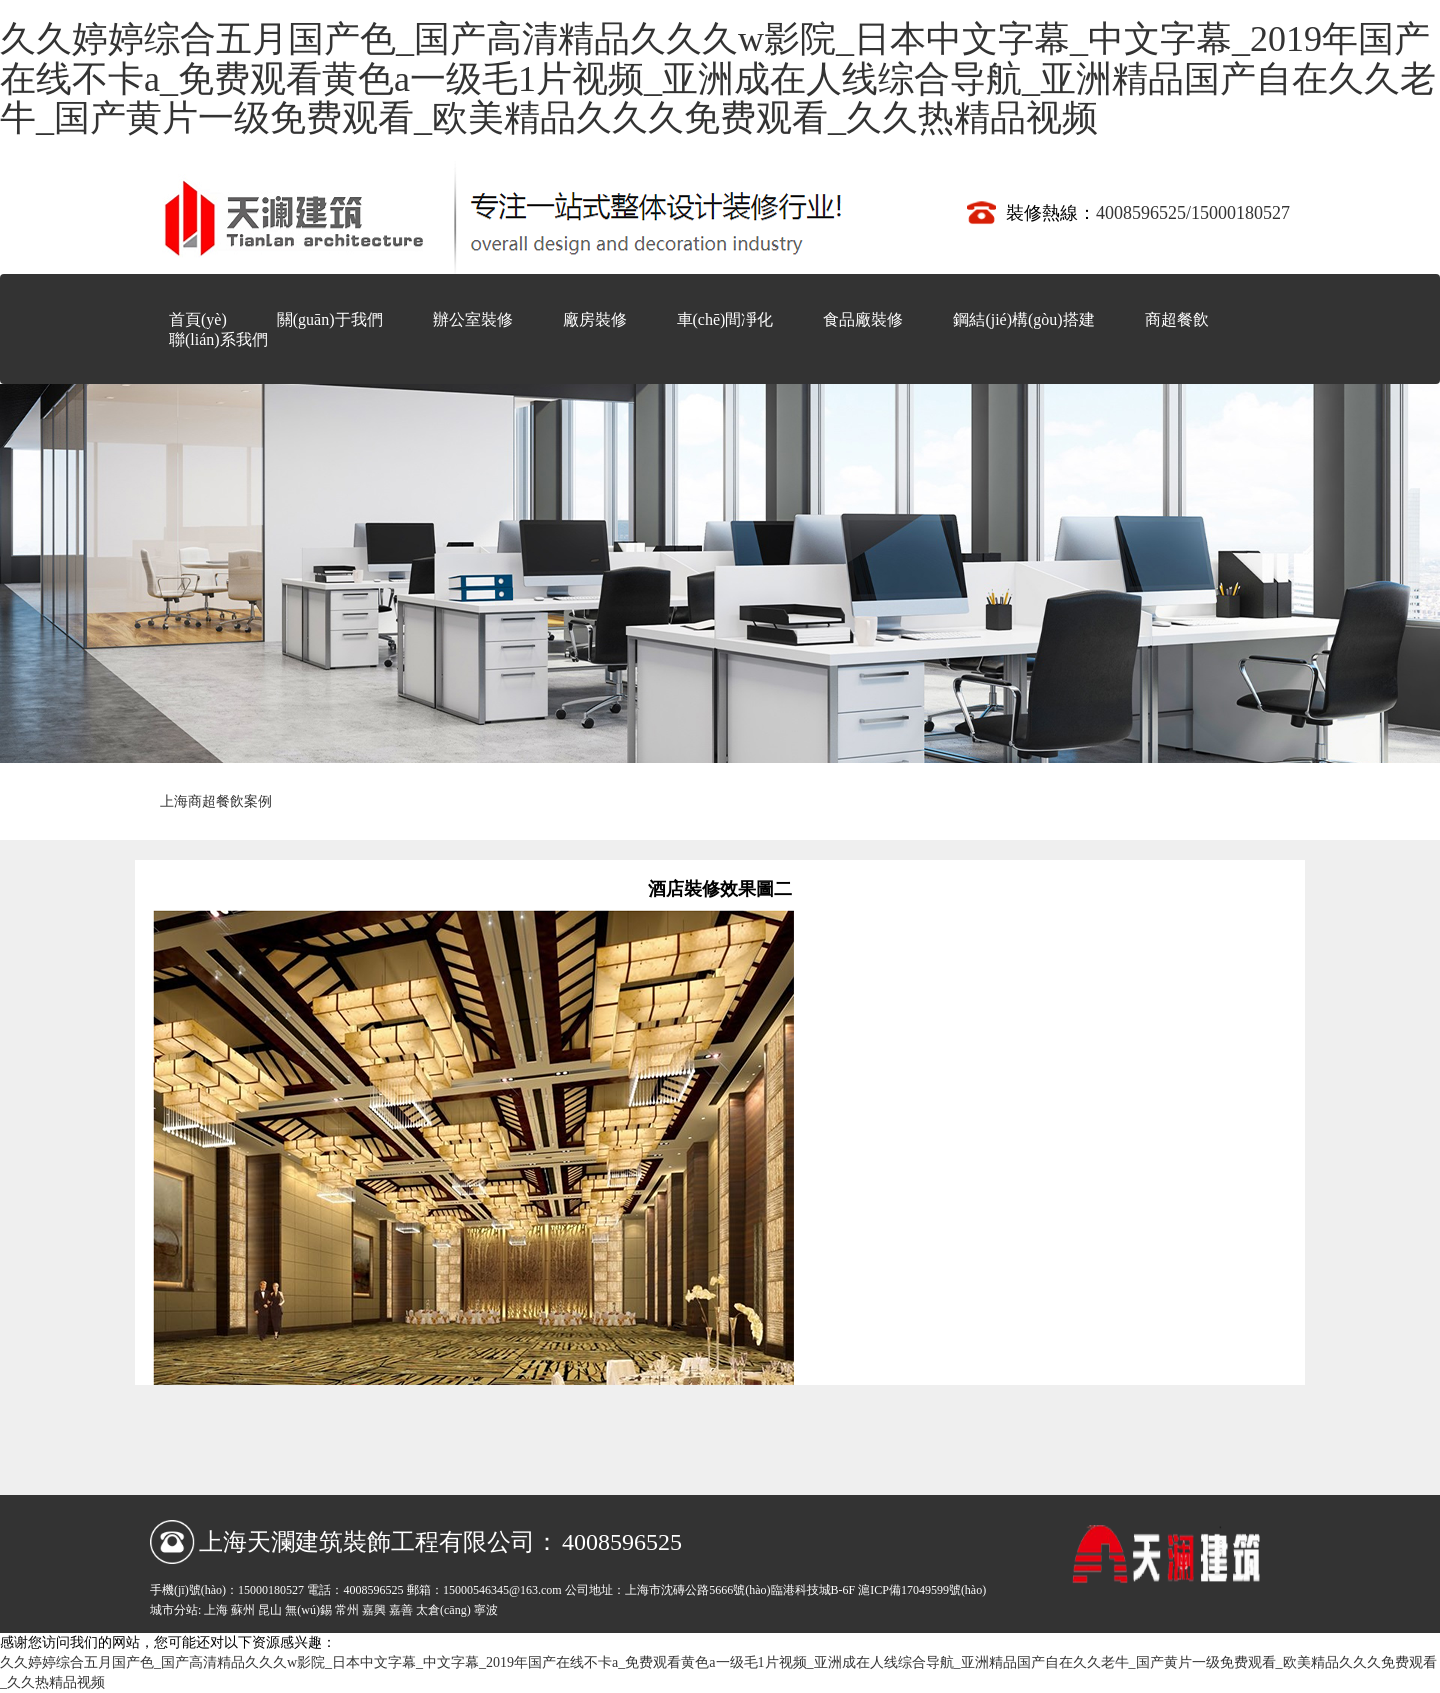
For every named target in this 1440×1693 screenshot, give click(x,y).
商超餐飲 (1177, 319)
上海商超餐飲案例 (216, 801)
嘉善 (401, 1610)
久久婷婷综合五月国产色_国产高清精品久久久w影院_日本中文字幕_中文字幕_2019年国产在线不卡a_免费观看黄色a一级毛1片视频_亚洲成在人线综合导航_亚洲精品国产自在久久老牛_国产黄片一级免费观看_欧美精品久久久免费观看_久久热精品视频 (718, 78)
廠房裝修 (595, 319)
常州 (347, 1610)
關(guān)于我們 (330, 319)
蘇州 (243, 1610)
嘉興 (374, 1610)
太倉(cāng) (443, 1610)
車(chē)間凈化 (725, 319)
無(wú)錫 (308, 1610)
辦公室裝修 (473, 319)
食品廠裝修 (863, 319)
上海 (216, 1610)
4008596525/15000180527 (1193, 213)
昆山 (270, 1610)
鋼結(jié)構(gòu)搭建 (1023, 319)
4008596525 (622, 1542)
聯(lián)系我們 (218, 339)
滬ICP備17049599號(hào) (922, 1590)
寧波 (486, 1610)
